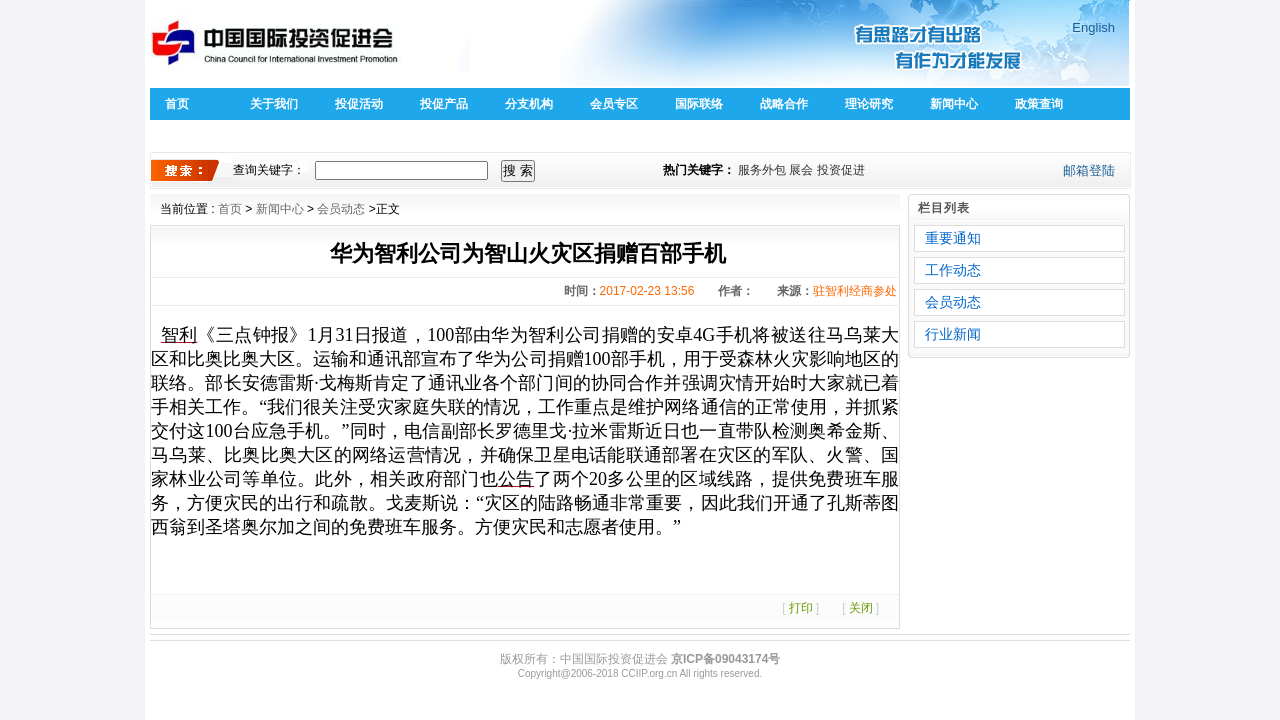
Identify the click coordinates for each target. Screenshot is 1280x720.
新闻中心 (954, 104)
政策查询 (1039, 104)
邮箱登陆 (1089, 170)
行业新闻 (953, 334)
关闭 (861, 608)
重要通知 (953, 238)
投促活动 (359, 104)
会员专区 (614, 104)
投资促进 (841, 170)
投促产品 (444, 104)
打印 (801, 608)
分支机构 (529, 104)
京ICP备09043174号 (725, 659)
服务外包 (762, 170)
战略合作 (784, 104)
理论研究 (869, 104)
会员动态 (341, 209)
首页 (177, 104)
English (1093, 27)
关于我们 (274, 104)
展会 (801, 170)
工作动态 (953, 270)
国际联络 (699, 104)
